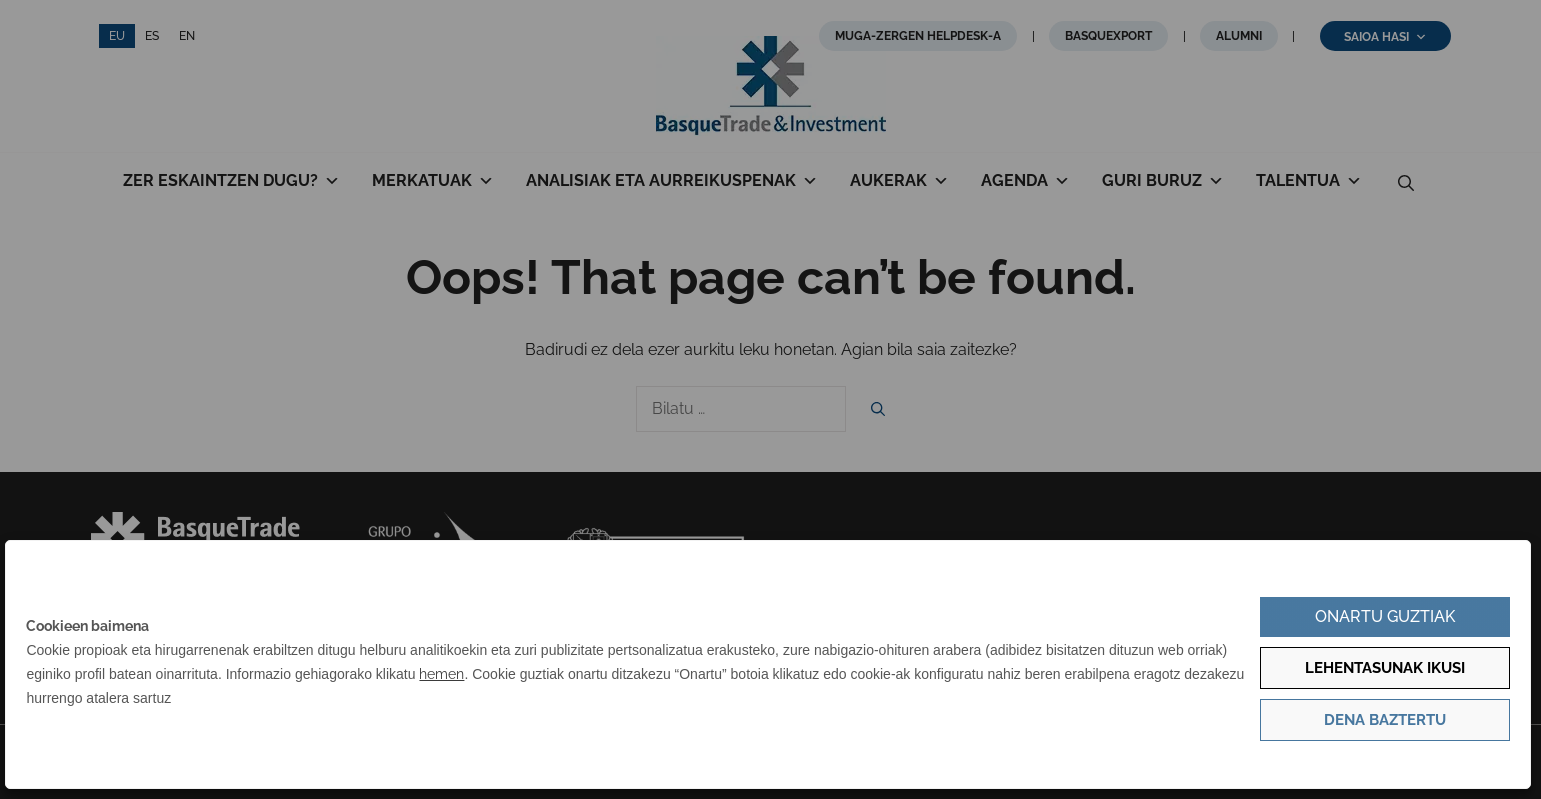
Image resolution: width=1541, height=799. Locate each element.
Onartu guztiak (1385, 616)
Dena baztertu (1385, 720)
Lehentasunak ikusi (1385, 668)
